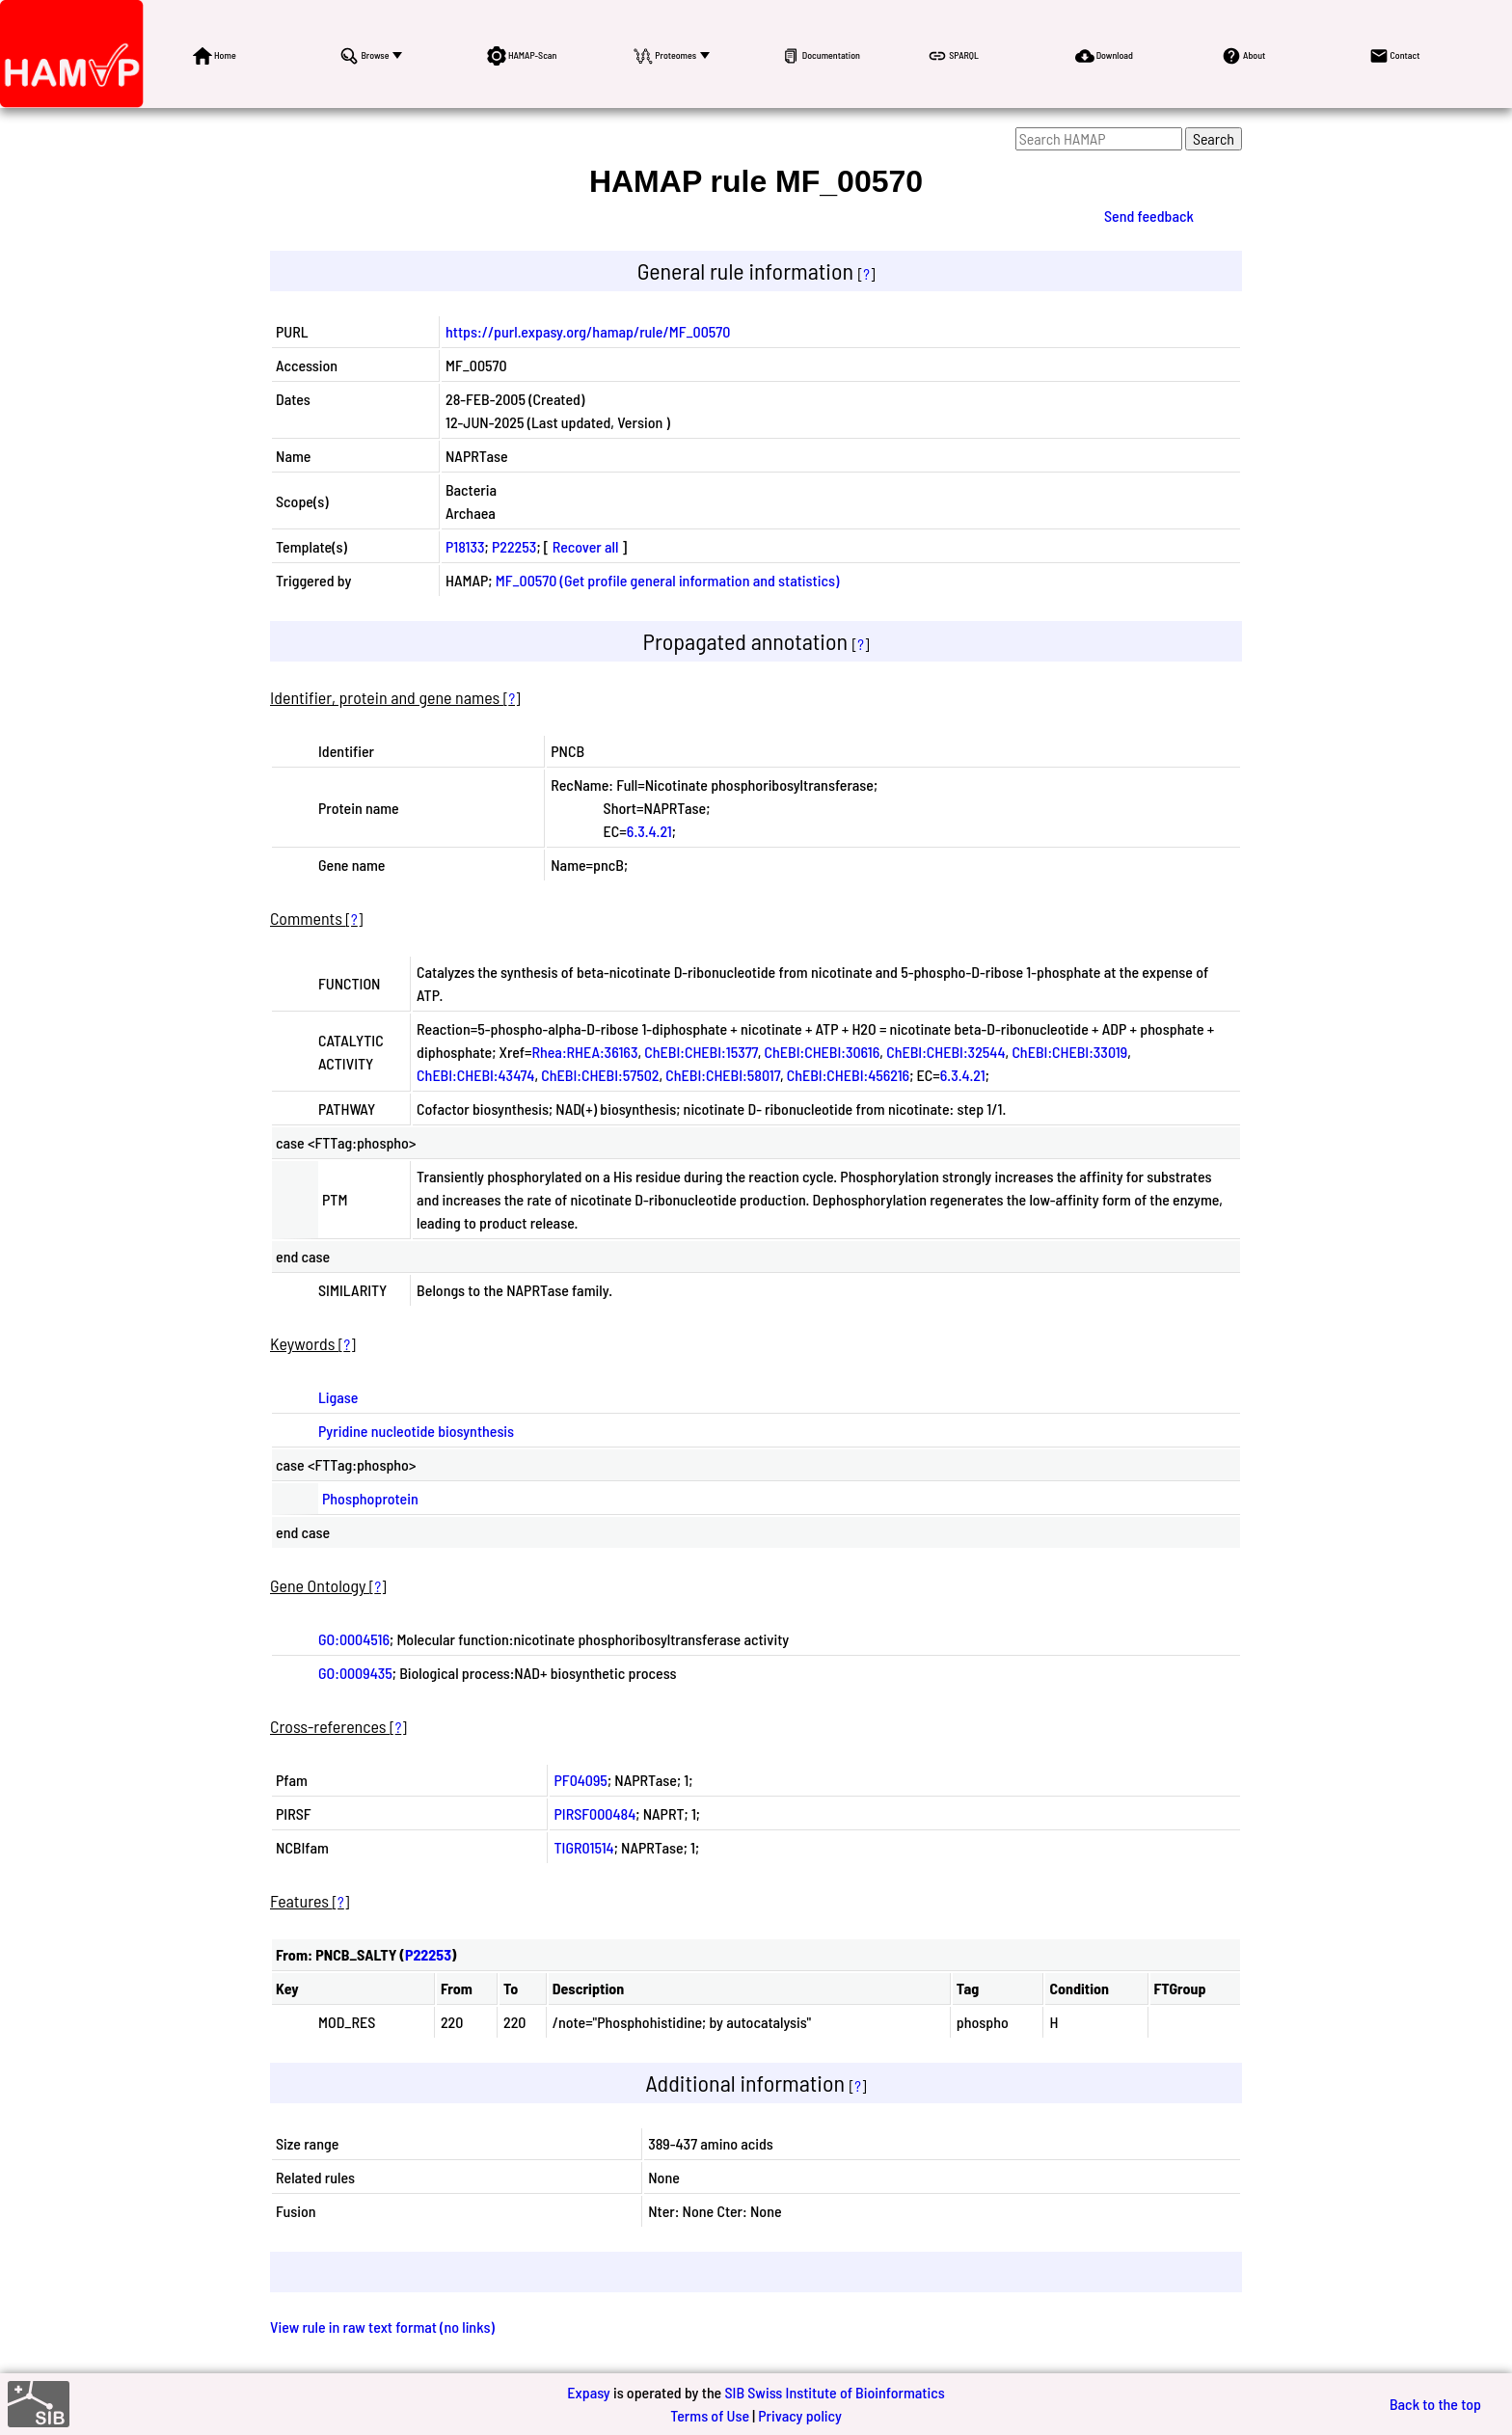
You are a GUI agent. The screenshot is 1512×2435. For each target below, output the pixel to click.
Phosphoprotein (370, 1498)
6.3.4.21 (649, 831)
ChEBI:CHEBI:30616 (822, 1051)
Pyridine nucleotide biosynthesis (416, 1430)
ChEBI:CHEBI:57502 (600, 1075)
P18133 (465, 546)
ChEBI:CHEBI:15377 (700, 1051)
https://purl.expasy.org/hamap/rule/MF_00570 (588, 331)
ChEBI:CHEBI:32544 (945, 1051)
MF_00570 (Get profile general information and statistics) (668, 580)
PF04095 (580, 1780)
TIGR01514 (583, 1847)
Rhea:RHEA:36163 (585, 1051)
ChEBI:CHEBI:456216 (848, 1075)
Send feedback (1149, 215)
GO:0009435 (355, 1673)
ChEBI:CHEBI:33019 (1069, 1051)
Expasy (588, 2392)
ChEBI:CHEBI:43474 (475, 1075)
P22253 (514, 546)
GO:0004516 (354, 1639)
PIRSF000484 (594, 1813)
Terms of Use (709, 2415)
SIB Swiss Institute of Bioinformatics (834, 2392)
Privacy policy (800, 2415)
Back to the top (1435, 2403)
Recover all (586, 546)
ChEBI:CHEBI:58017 (722, 1075)
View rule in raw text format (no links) (382, 2326)
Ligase (338, 1397)
